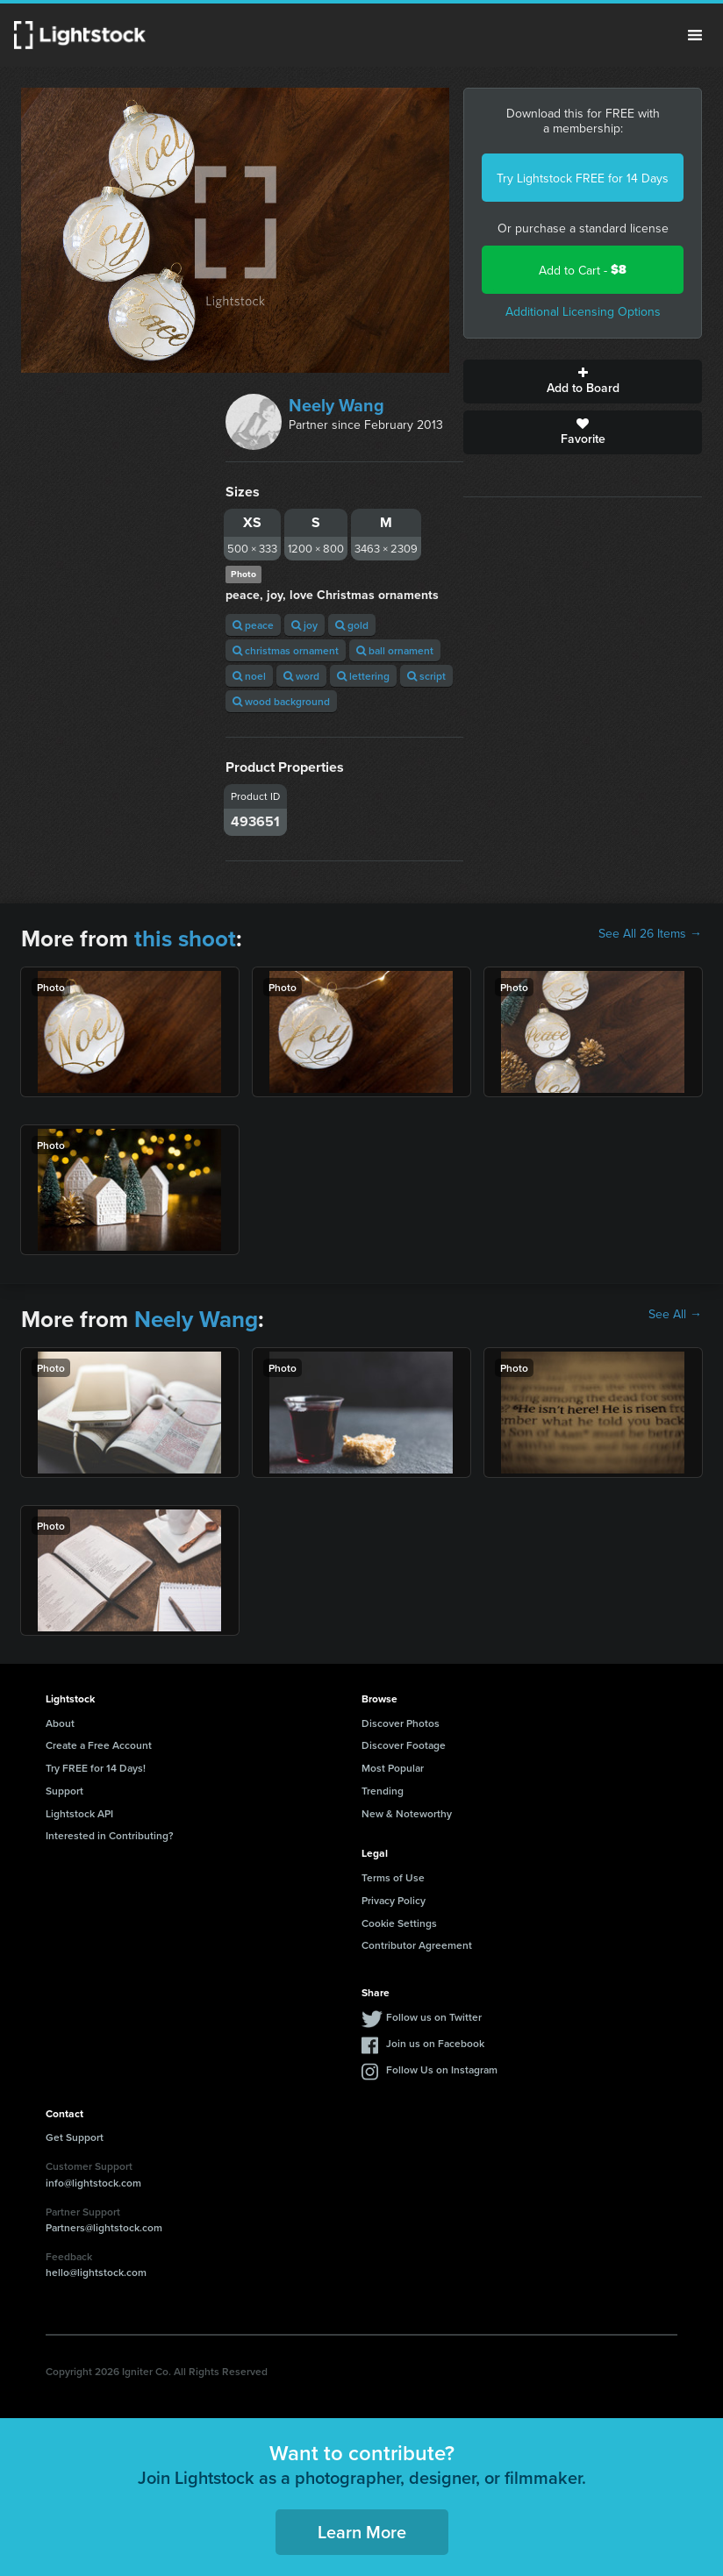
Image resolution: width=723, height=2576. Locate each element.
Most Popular (393, 1767)
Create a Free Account (99, 1745)
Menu (695, 35)
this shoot (185, 938)
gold (352, 624)
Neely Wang (336, 404)
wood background (281, 701)
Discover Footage (404, 1745)
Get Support (75, 2137)
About (60, 1723)
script (426, 675)
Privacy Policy (394, 1900)
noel (249, 675)
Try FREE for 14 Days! (96, 1767)
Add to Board (582, 381)
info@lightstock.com (93, 2182)
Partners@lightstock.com (104, 2227)
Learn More (362, 2531)
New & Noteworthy (407, 1813)
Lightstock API (79, 1813)
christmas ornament (286, 650)
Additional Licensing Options (583, 311)
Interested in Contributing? (110, 1835)
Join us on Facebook (435, 2043)
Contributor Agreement (417, 1944)
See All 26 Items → (650, 933)
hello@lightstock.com (96, 2272)
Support (64, 1790)
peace (253, 624)
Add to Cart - (582, 269)
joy (304, 624)
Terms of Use (393, 1877)
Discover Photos (401, 1723)
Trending (383, 1790)
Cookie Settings (399, 1923)
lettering (363, 675)
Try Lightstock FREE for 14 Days (583, 178)
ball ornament (394, 650)
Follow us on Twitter (434, 2016)
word (301, 675)
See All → (675, 1314)
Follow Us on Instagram (442, 2069)
